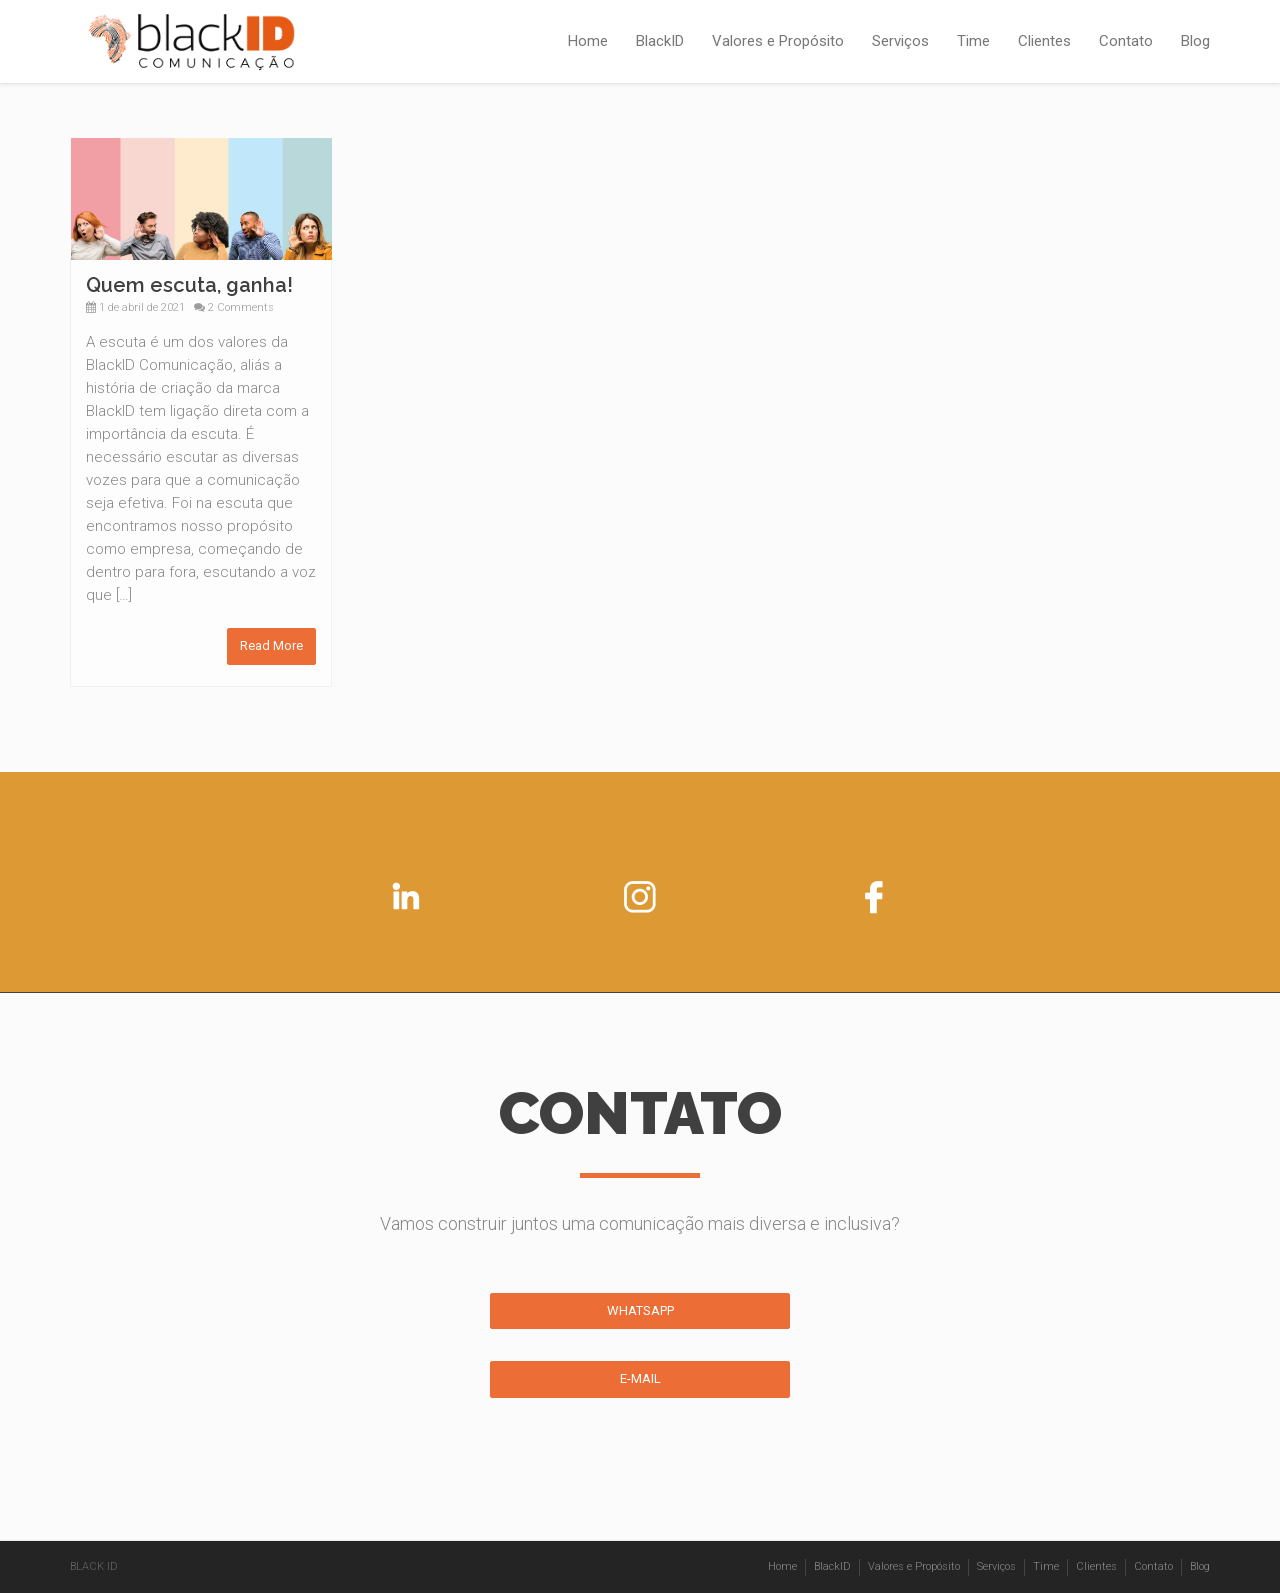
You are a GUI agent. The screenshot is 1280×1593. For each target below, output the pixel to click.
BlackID (660, 41)
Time (973, 41)
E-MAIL (640, 1378)
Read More (271, 645)
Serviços (900, 41)
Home (588, 41)
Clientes (1044, 41)
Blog (1195, 41)
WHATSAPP (640, 1310)
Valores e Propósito (778, 41)
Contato (1126, 41)
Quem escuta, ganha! (189, 285)
